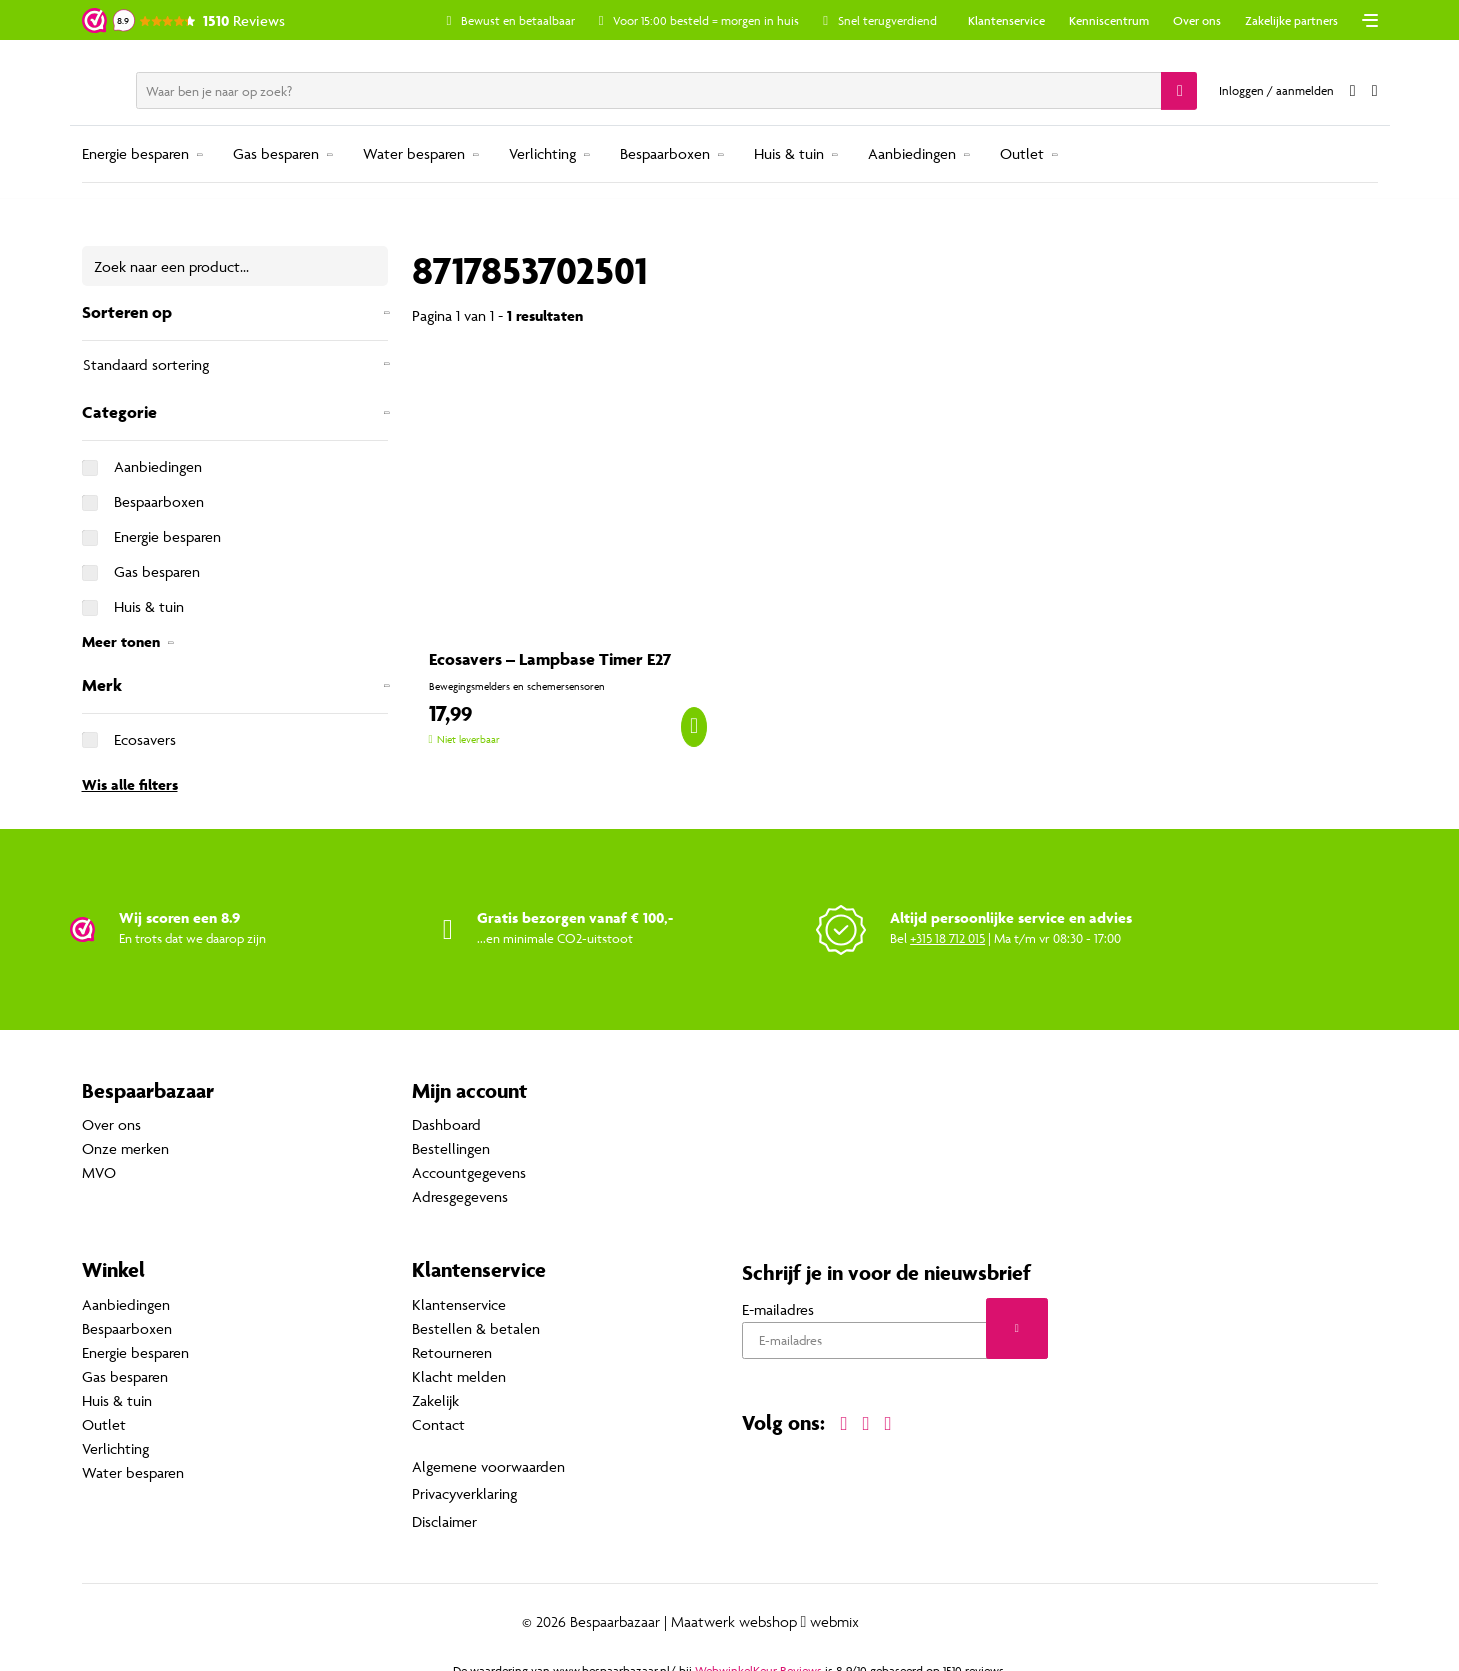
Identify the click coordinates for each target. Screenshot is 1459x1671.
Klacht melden (459, 1376)
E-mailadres (778, 1309)
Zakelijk (435, 1400)
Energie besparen (135, 153)
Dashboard (446, 1125)
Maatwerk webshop (734, 1612)
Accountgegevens (469, 1173)
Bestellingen (451, 1149)
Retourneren (452, 1352)
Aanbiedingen (912, 153)
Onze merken (125, 1149)
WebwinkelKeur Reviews (758, 1660)
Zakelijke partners (1291, 20)
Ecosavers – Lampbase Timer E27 (550, 659)
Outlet (1022, 153)
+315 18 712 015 (947, 938)
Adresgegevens (460, 1197)
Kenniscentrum (1109, 20)
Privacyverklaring (464, 1488)
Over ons (1197, 20)
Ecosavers (145, 739)
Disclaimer (444, 1512)
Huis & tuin (789, 153)
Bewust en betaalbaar (556, 20)
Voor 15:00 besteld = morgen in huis (744, 20)
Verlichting (542, 153)
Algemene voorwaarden (488, 1464)
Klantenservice (1006, 20)
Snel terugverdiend (925, 20)
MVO (99, 1173)
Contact (438, 1424)
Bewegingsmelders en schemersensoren (517, 686)
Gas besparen (276, 153)
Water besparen (414, 153)
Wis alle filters (130, 784)
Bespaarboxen (665, 153)
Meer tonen (121, 641)
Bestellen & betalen (476, 1328)
